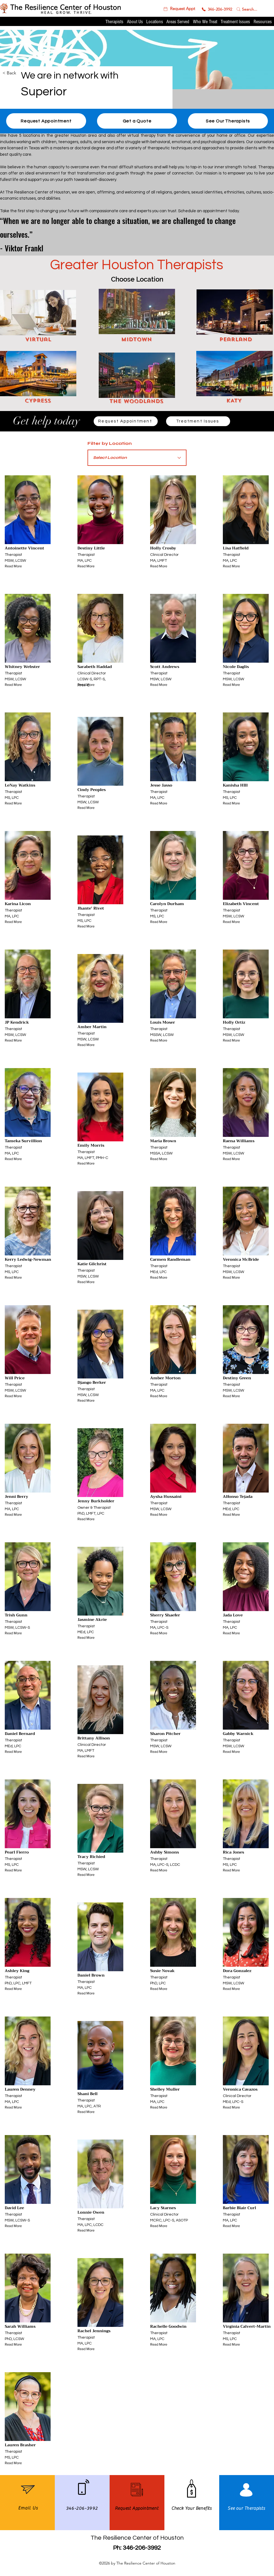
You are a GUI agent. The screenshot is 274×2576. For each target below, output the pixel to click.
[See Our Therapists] (228, 121)
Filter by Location (110, 443)
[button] (178, 9)
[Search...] (250, 9)
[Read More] (15, 566)
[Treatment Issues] (198, 421)
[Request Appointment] (126, 421)
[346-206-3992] (217, 9)
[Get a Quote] (137, 121)
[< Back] (22, 73)
